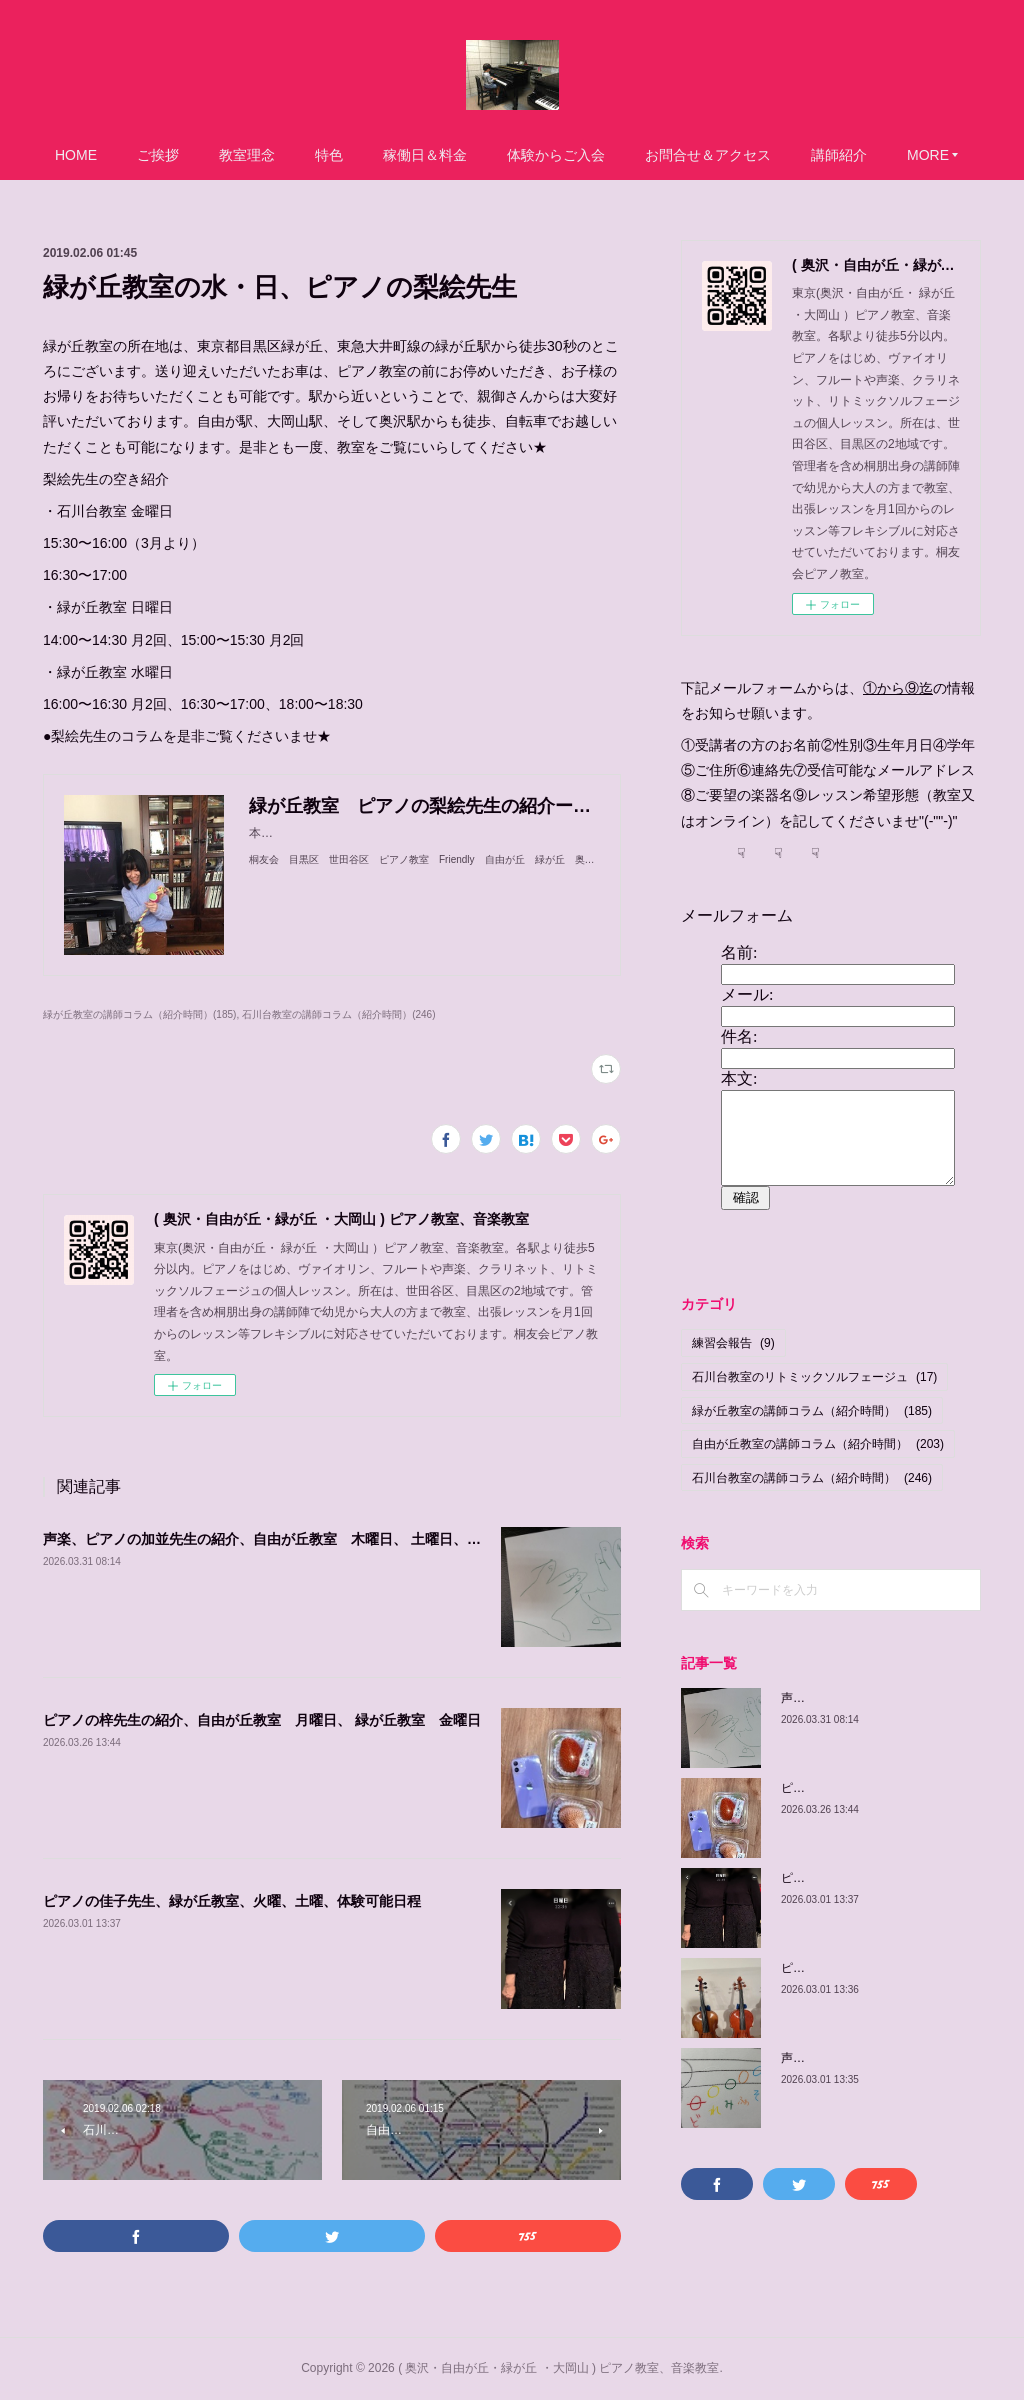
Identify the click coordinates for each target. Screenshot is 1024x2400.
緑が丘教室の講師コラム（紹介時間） (812, 1411)
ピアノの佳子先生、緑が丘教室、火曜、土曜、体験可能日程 (232, 1901)
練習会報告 (733, 1343)
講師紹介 (839, 155)
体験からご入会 (556, 155)
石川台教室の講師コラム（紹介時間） (812, 1478)
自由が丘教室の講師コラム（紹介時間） (818, 1444)
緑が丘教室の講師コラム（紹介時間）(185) (139, 1014)
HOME (76, 155)
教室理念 (247, 155)
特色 (329, 155)
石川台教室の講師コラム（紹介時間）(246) (338, 1014)
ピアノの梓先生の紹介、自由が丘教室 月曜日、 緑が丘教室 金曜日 (262, 1720)
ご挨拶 (158, 155)
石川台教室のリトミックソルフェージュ (814, 1377)
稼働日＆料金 (425, 155)
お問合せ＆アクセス (708, 155)
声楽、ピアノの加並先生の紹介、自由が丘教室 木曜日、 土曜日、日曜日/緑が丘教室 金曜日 (341, 1539)
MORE (928, 155)
